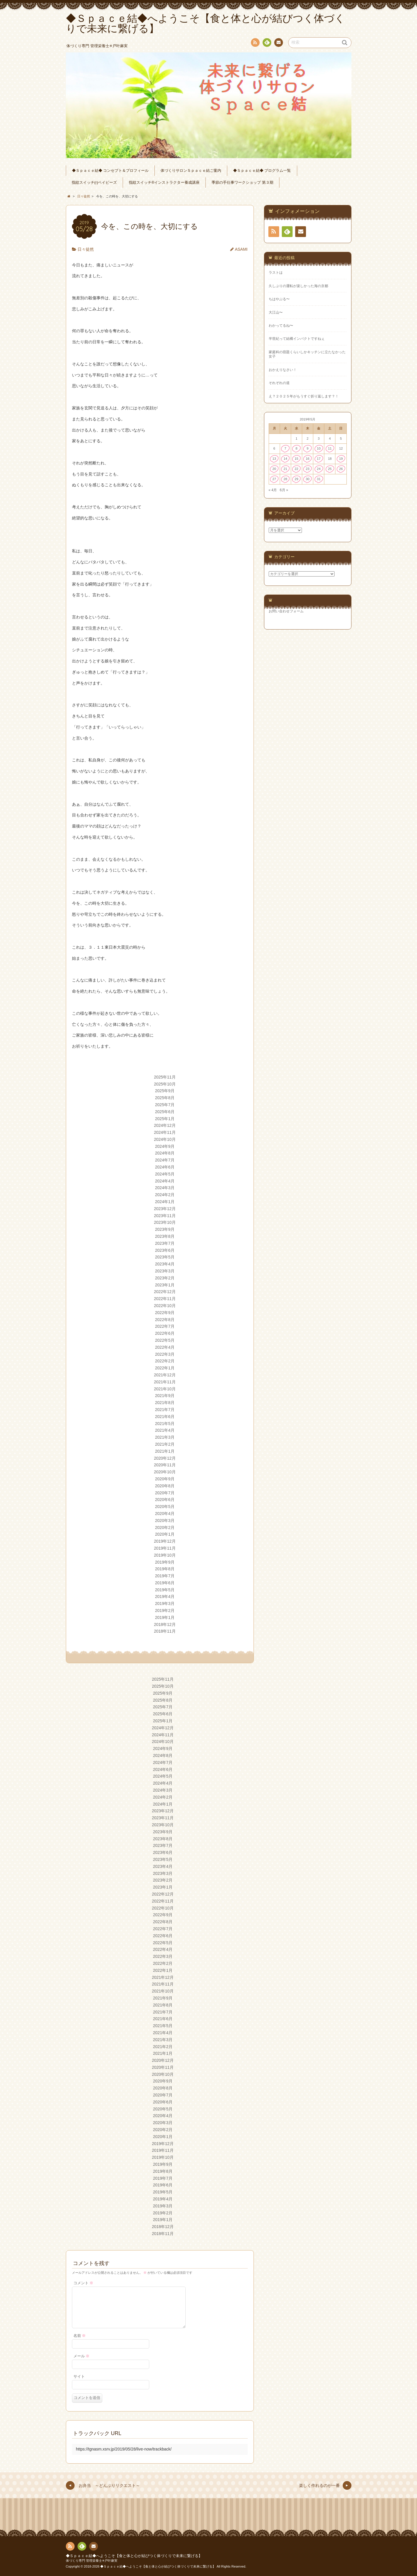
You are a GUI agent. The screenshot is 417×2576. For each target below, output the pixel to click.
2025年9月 (165, 1090)
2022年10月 (165, 1305)
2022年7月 (165, 1326)
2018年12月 (165, 1624)
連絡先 (278, 43)
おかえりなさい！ (283, 370)
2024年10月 (165, 1139)
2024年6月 (165, 1167)
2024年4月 (165, 1181)
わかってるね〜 (281, 325)
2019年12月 (165, 1541)
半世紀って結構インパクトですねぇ (297, 339)
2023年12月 (165, 1208)
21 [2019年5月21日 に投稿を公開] (285, 469)
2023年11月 (165, 1215)
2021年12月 (165, 1375)
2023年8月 (165, 1236)
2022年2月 (165, 1361)
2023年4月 (165, 1264)
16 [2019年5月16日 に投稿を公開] (307, 458)
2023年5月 (165, 1257)
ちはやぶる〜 (279, 299)
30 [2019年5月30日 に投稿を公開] (307, 479)
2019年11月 (165, 1548)
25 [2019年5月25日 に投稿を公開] (330, 469)
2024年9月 (165, 1146)
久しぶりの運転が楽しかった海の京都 (298, 286)
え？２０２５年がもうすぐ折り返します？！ (304, 396)
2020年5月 (165, 1506)
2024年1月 (165, 1201)
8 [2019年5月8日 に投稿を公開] (296, 448)
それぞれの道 (279, 383)
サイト (79, 2377)
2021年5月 (165, 1423)
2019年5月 (165, 1589)
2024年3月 (165, 1187)
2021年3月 (165, 1437)
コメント (83, 2283)
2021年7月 (165, 1409)
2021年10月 (165, 1389)
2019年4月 (165, 1596)
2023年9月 (165, 1229)
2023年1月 (165, 1285)
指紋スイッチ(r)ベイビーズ (94, 183)
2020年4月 (165, 1513)
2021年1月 (165, 1451)
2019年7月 (165, 1575)
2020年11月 (165, 1465)
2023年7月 (165, 1243)
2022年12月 (165, 1291)
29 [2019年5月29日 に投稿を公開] (296, 479)
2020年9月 (165, 1479)
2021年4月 (165, 1430)
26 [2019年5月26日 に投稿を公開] (341, 469)
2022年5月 (165, 1340)
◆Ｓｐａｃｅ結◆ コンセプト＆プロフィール (110, 171)
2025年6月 (165, 1111)
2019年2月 (165, 1610)
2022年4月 (165, 1347)
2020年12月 (165, 1458)
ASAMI (241, 249)
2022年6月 (165, 1333)
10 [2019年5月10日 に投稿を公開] (319, 448)
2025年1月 (165, 1118)
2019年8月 (165, 1569)
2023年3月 (165, 1271)
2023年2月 (165, 1278)
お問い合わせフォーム (286, 611)
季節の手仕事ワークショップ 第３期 (242, 183)
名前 (79, 2336)
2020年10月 (165, 1472)
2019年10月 (165, 1555)
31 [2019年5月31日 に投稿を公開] (319, 479)
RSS (254, 43)
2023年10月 (165, 1222)
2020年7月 (165, 1493)
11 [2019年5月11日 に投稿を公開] (330, 448)
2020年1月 (165, 1534)
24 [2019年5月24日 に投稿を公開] (319, 469)
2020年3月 (165, 1520)
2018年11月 (165, 1631)
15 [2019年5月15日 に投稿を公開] (296, 458)
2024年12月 (165, 1125)
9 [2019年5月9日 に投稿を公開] (307, 448)
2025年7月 (165, 1104)
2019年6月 (165, 1582)
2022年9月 (165, 1312)
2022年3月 (165, 1354)
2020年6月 (165, 1499)
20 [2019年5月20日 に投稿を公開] (274, 469)
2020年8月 (165, 1486)
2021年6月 (165, 1416)
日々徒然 (86, 249)
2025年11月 (165, 1077)
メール (81, 2356)
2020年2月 (165, 1527)
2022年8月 (165, 1319)
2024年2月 (165, 1194)
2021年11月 (165, 1382)
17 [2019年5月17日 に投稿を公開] (319, 458)
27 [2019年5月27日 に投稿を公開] (274, 479)
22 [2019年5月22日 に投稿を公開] (296, 469)
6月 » (284, 490)
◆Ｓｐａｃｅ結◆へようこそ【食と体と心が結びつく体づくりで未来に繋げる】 (134, 2556)
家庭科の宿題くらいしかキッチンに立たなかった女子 (307, 354)
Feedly (267, 43)
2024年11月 (165, 1132)
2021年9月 (165, 1395)
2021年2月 (165, 1444)
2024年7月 (165, 1160)
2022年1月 (165, 1368)
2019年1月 (165, 1617)
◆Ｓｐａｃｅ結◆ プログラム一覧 (262, 171)
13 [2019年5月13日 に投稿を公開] (274, 458)
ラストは (276, 272)
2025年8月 (165, 1097)
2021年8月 (165, 1402)
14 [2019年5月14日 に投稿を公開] (285, 458)
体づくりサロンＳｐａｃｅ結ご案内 (191, 171)
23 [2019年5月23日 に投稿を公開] (307, 469)
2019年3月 (165, 1603)
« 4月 (273, 490)
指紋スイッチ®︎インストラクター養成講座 (164, 183)
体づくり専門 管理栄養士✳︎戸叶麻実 (91, 2560)
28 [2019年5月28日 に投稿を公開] (285, 479)
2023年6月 (165, 1250)
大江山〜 (276, 312)
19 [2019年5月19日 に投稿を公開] (341, 458)
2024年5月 (165, 1174)
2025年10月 (165, 1084)
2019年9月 (165, 1562)
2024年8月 (165, 1153)
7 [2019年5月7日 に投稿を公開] (285, 448)
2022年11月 (165, 1298)
